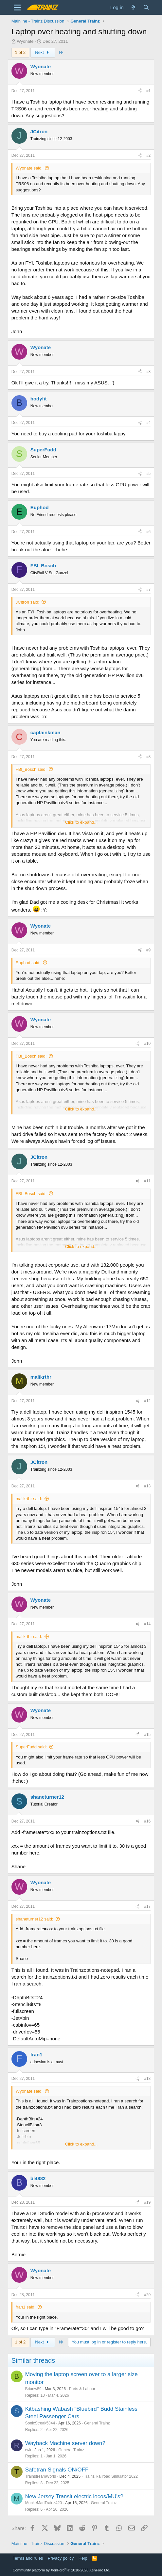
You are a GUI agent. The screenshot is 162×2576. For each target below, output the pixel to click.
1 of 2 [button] (20, 52)
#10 (147, 1043)
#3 (148, 371)
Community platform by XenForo (61, 2570)
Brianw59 (33, 2389)
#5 (148, 473)
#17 (147, 1906)
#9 (148, 950)
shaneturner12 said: (34, 1919)
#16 (147, 1821)
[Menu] (17, 7)
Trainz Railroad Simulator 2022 (111, 2476)
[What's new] (133, 7)
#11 (147, 1181)
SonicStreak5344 (40, 2423)
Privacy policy (61, 2558)
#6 (148, 531)
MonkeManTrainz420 (43, 2503)
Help (83, 2558)
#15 (147, 1734)
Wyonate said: (29, 168)
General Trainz (97, 2423)
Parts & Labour (82, 2389)
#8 (148, 756)
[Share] (139, 91)
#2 (148, 155)
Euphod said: (28, 962)
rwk (28, 2450)
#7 (148, 589)
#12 (147, 1401)
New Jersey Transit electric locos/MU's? (74, 2496)
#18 (147, 2078)
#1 (148, 91)
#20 (147, 2294)
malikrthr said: (29, 1498)
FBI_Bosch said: (31, 769)
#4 (148, 422)
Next (42, 52)
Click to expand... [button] (81, 822)
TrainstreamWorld (40, 2476)
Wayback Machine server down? (65, 2443)
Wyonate (25, 41)
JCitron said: (27, 602)
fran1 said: (26, 2307)
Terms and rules (28, 2558)
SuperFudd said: (31, 1746)
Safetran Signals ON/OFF (57, 2470)
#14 (147, 1624)
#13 (147, 1486)
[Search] (146, 7)
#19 (147, 2202)
